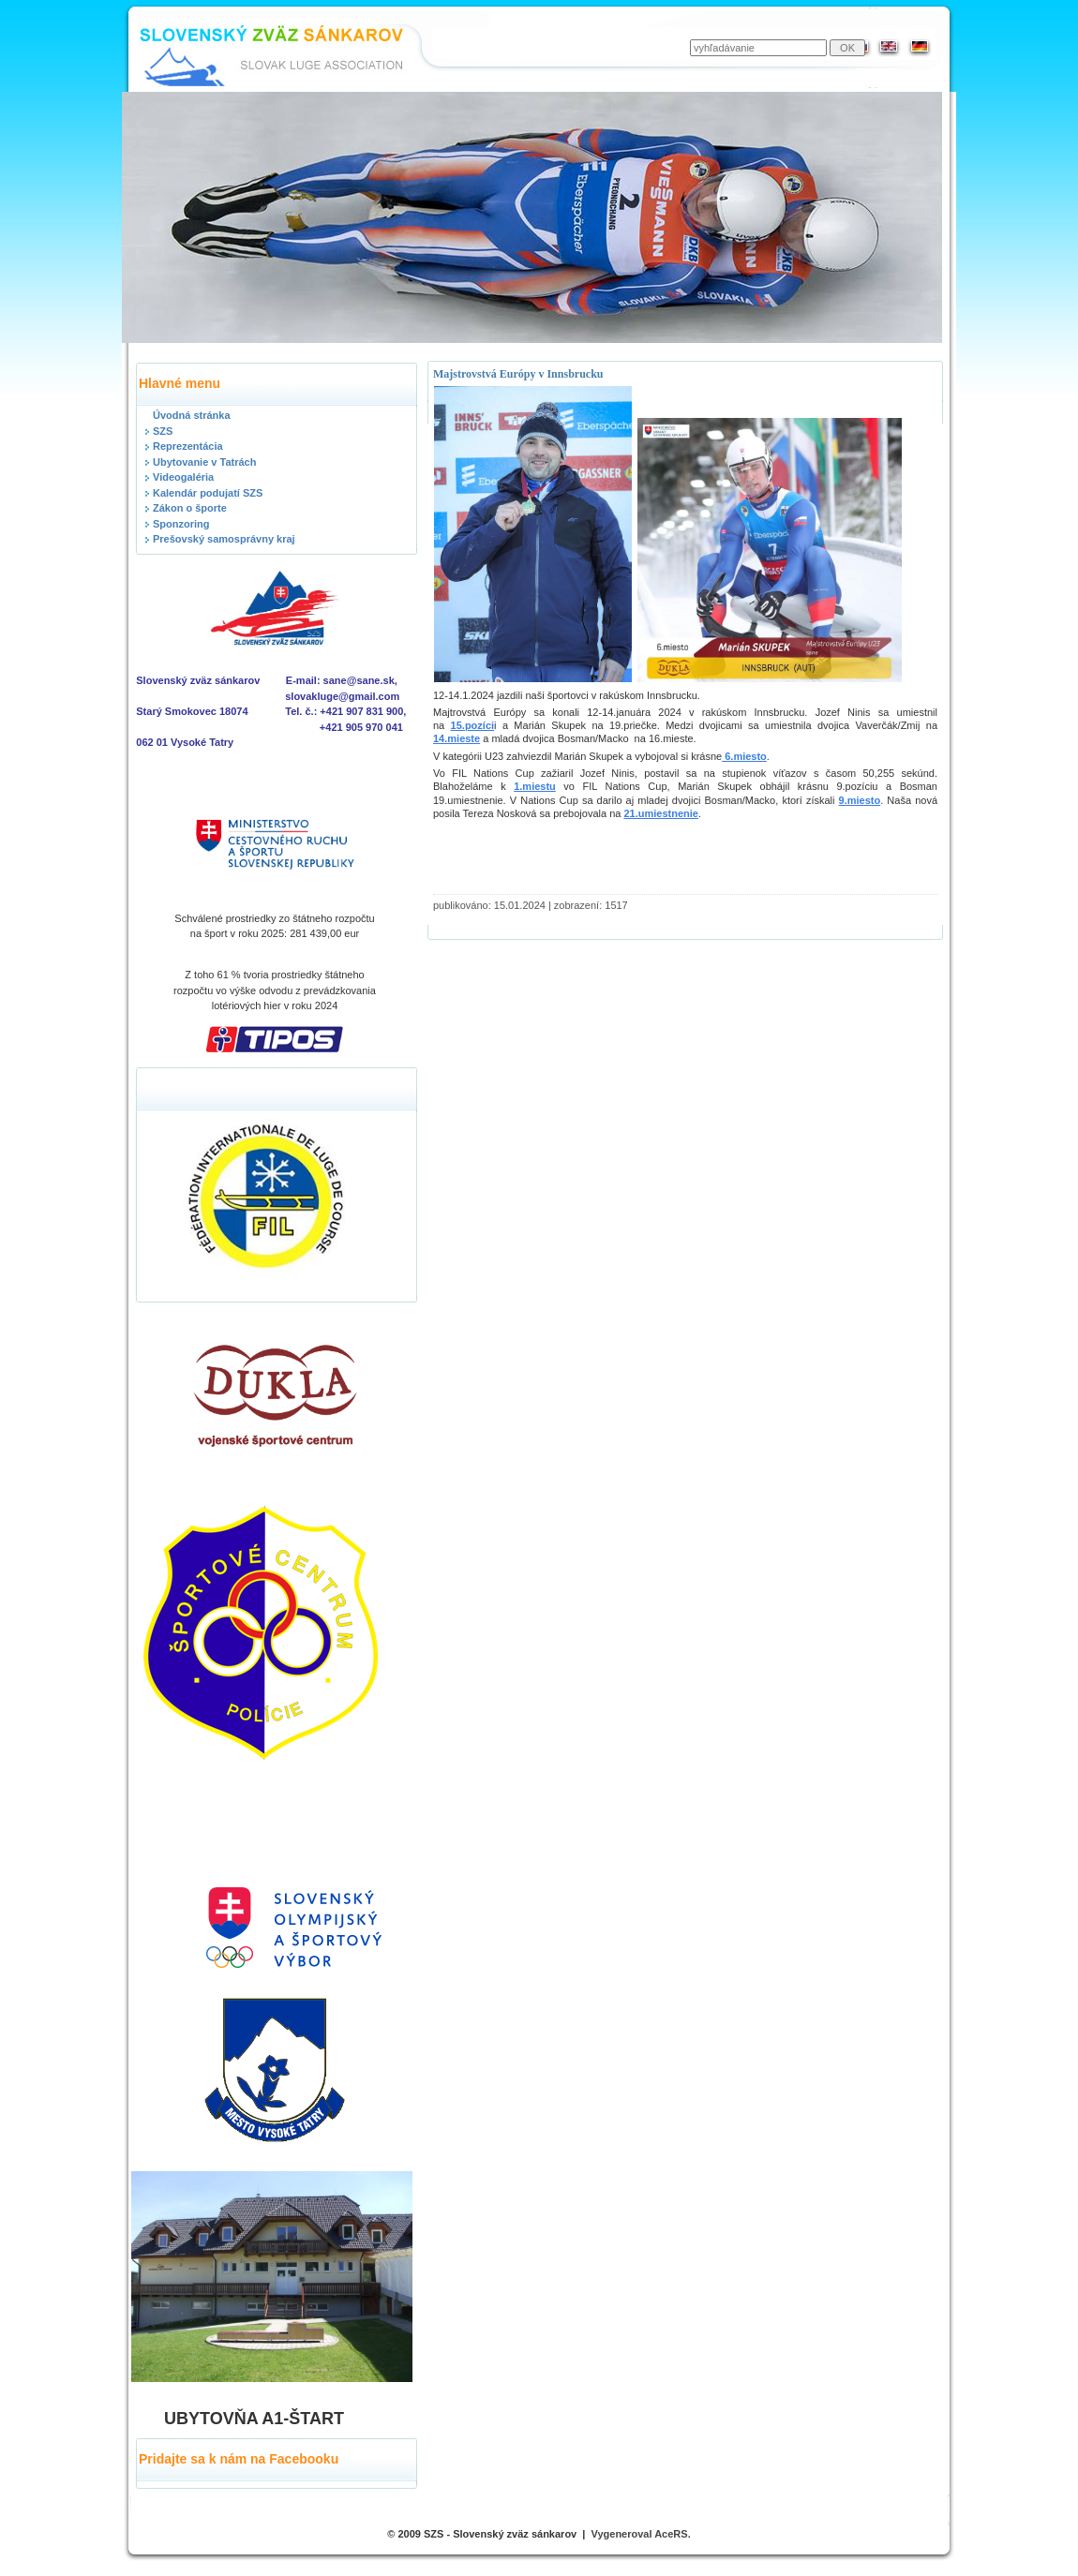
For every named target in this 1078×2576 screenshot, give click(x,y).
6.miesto (744, 756)
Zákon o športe (190, 508)
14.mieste (456, 738)
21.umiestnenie (660, 813)
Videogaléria (183, 477)
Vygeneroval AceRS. (641, 2533)
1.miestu (535, 786)
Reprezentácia (188, 446)
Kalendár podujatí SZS (207, 493)
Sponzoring (181, 523)
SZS (162, 431)
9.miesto (860, 800)
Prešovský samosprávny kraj (224, 538)
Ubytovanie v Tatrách (204, 462)
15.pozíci (472, 725)
